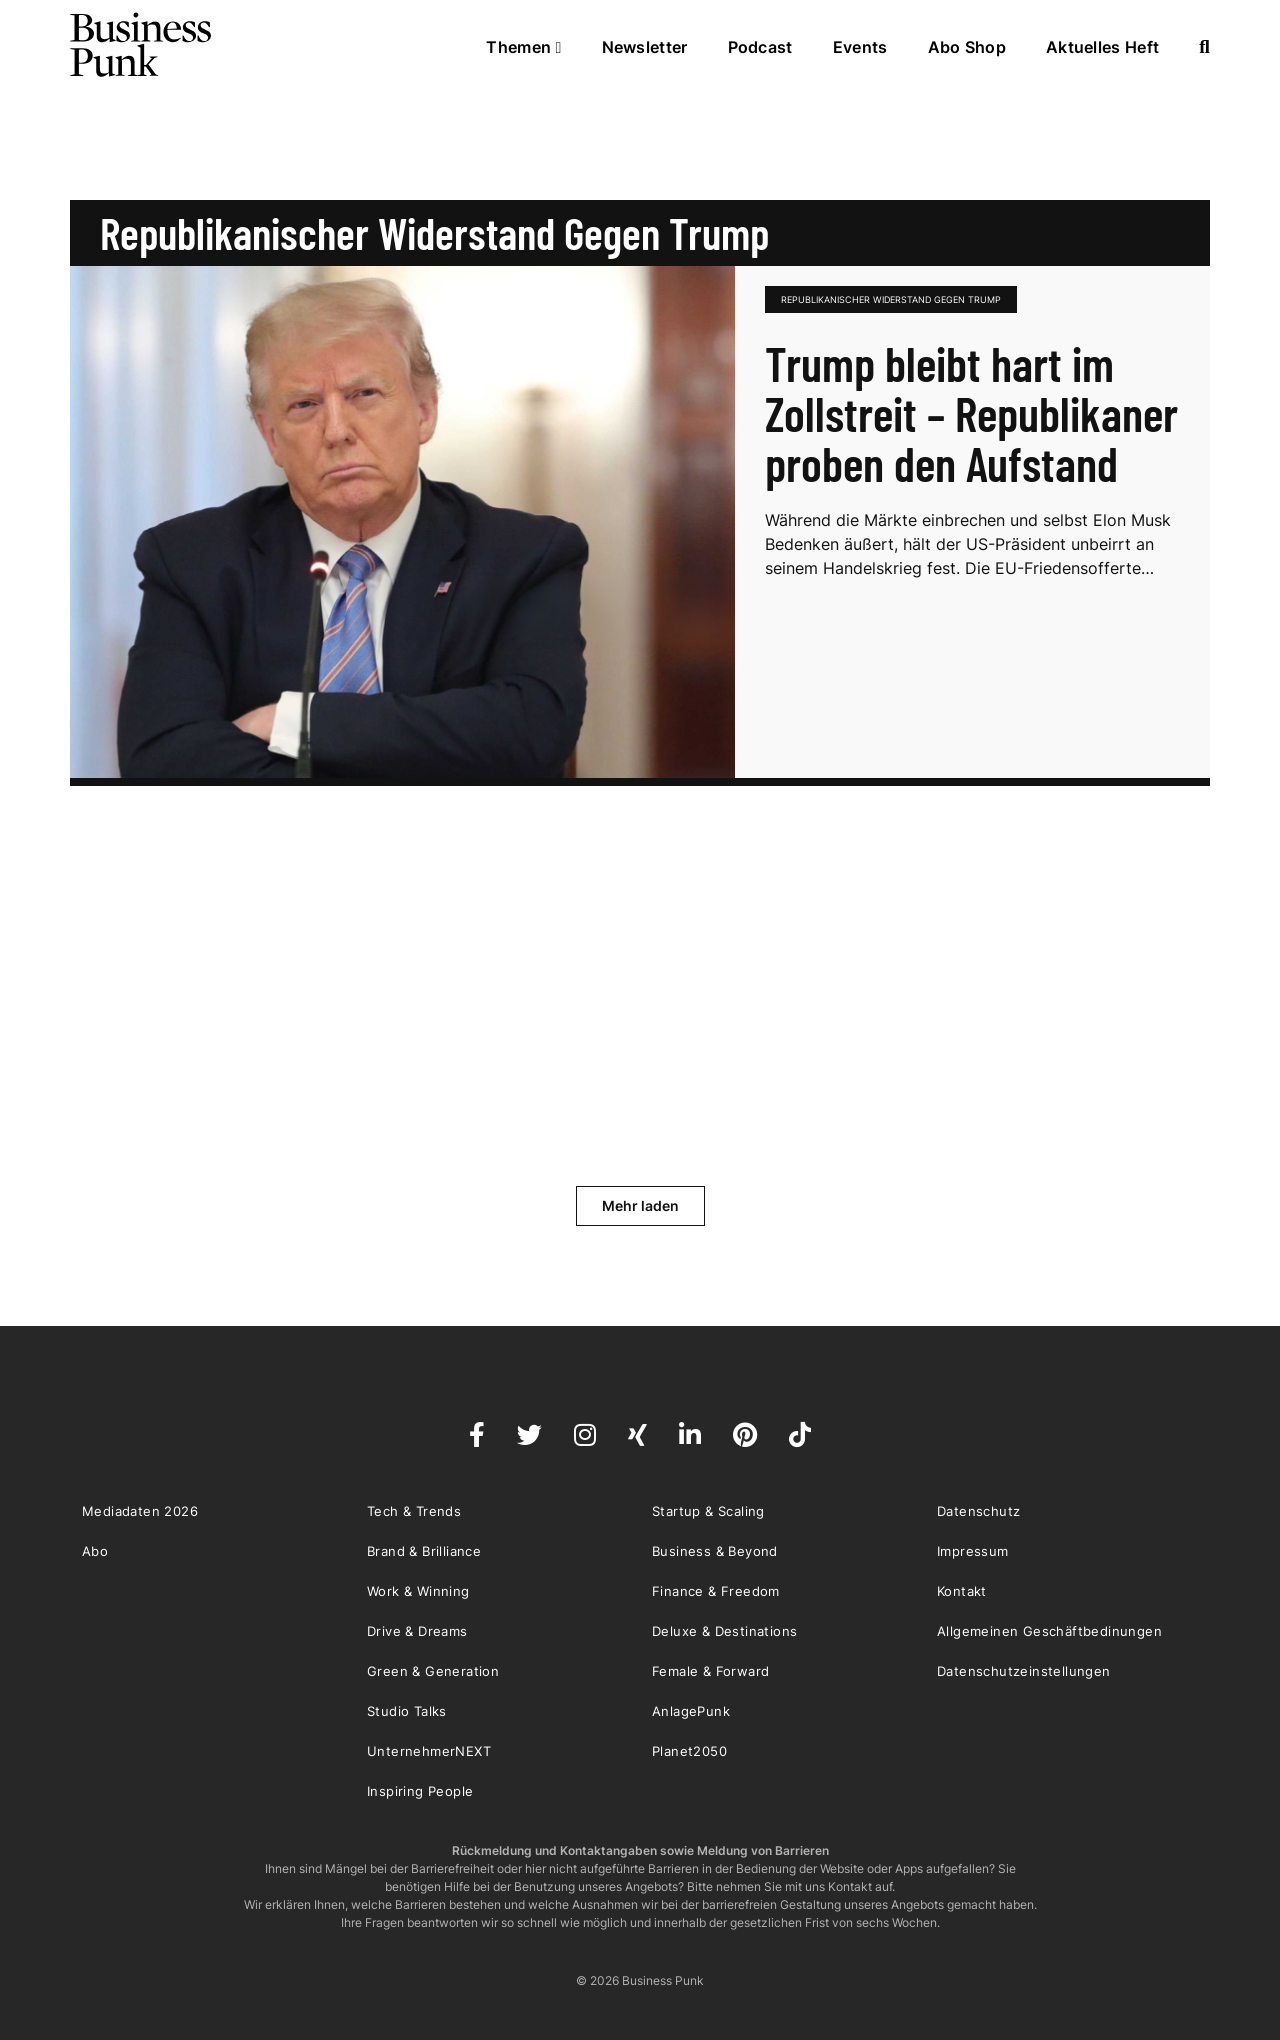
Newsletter (645, 47)
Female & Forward (710, 1671)
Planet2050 (689, 1751)
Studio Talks (407, 1711)
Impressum (973, 1551)
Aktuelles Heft (1102, 47)
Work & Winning (418, 1591)
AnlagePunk (691, 1711)
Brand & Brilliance (424, 1551)
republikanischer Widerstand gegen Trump (891, 299)
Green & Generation (433, 1671)
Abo (95, 1551)
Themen (523, 47)
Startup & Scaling (708, 1511)
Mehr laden (640, 1205)
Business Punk (142, 45)
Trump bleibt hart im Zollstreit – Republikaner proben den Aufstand (971, 413)
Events (860, 47)
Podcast (760, 47)
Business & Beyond (715, 1551)
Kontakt (962, 1591)
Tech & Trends (414, 1511)
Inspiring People (420, 1791)
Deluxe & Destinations (724, 1631)
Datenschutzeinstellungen (1024, 1671)
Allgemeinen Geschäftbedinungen (1049, 1631)
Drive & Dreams (417, 1631)
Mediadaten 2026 (140, 1511)
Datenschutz (978, 1511)
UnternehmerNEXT (429, 1751)
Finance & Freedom (716, 1591)
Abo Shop (967, 47)
